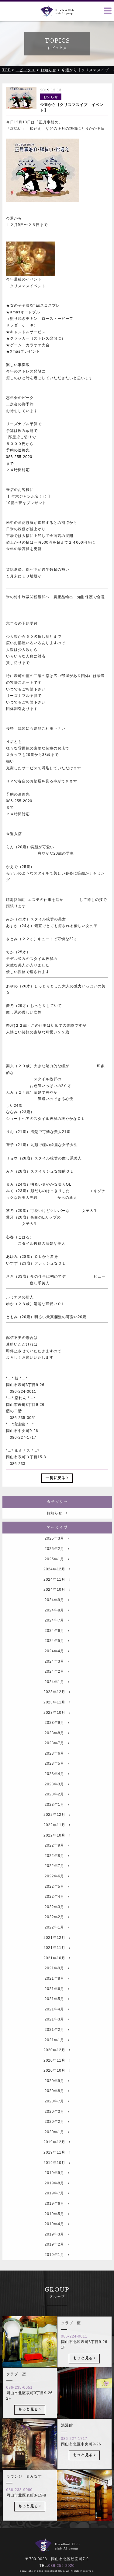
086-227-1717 (74, 2451)
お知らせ (57, 1525)
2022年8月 (57, 1868)
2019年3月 (57, 2247)
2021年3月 (57, 2032)
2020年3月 (57, 2124)
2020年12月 (57, 2062)
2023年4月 (57, 1786)
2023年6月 (57, 1766)
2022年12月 (57, 1827)
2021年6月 (57, 2001)
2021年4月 (57, 2022)
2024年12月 (57, 1582)
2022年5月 (57, 1899)
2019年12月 (57, 2155)
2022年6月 (57, 1888)
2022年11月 (57, 1837)
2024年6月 (57, 1643)
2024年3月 (57, 1674)
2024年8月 (57, 1623)
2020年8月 (57, 2103)
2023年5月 (57, 1776)
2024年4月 (57, 1663)
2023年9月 (57, 1735)
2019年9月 (57, 2185)
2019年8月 (57, 2195)
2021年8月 (57, 1991)
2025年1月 (57, 1571)
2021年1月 (57, 2052)
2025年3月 (57, 1551)
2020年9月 (57, 2093)
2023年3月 (57, 1796)
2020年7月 (57, 2114)
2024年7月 (57, 1633)
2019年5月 (57, 2226)
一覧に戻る (57, 1478)
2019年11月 (57, 2165)
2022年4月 (57, 1909)
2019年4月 (57, 2237)
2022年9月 (57, 1858)
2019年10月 (57, 2175)
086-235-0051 (19, 2400)
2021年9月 (57, 1981)
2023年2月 (57, 1807)
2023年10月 (57, 1725)
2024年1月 (57, 1694)
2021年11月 (57, 1960)
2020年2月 (57, 2134)
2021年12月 (57, 1950)
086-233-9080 (19, 2502)
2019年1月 (57, 2267)
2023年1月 (57, 1817)
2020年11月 (57, 2073)
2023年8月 (57, 1745)
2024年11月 (57, 1592)
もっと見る (84, 2371)
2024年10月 (57, 1602)
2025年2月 (57, 1561)
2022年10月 (57, 1848)
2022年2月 (57, 1930)
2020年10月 (57, 2083)
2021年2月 (57, 2042)
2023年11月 (57, 1715)
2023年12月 (57, 1705)
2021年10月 (57, 1970)
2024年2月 (57, 1684)
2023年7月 (57, 1756)
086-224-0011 (74, 2349)
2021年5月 (57, 2011)
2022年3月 (57, 1919)
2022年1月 (57, 1940)
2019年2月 (57, 2257)
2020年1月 (57, 2144)
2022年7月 (57, 1878)
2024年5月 (57, 1653)
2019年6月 (57, 2216)
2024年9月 (57, 1612)
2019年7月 (57, 2206)
